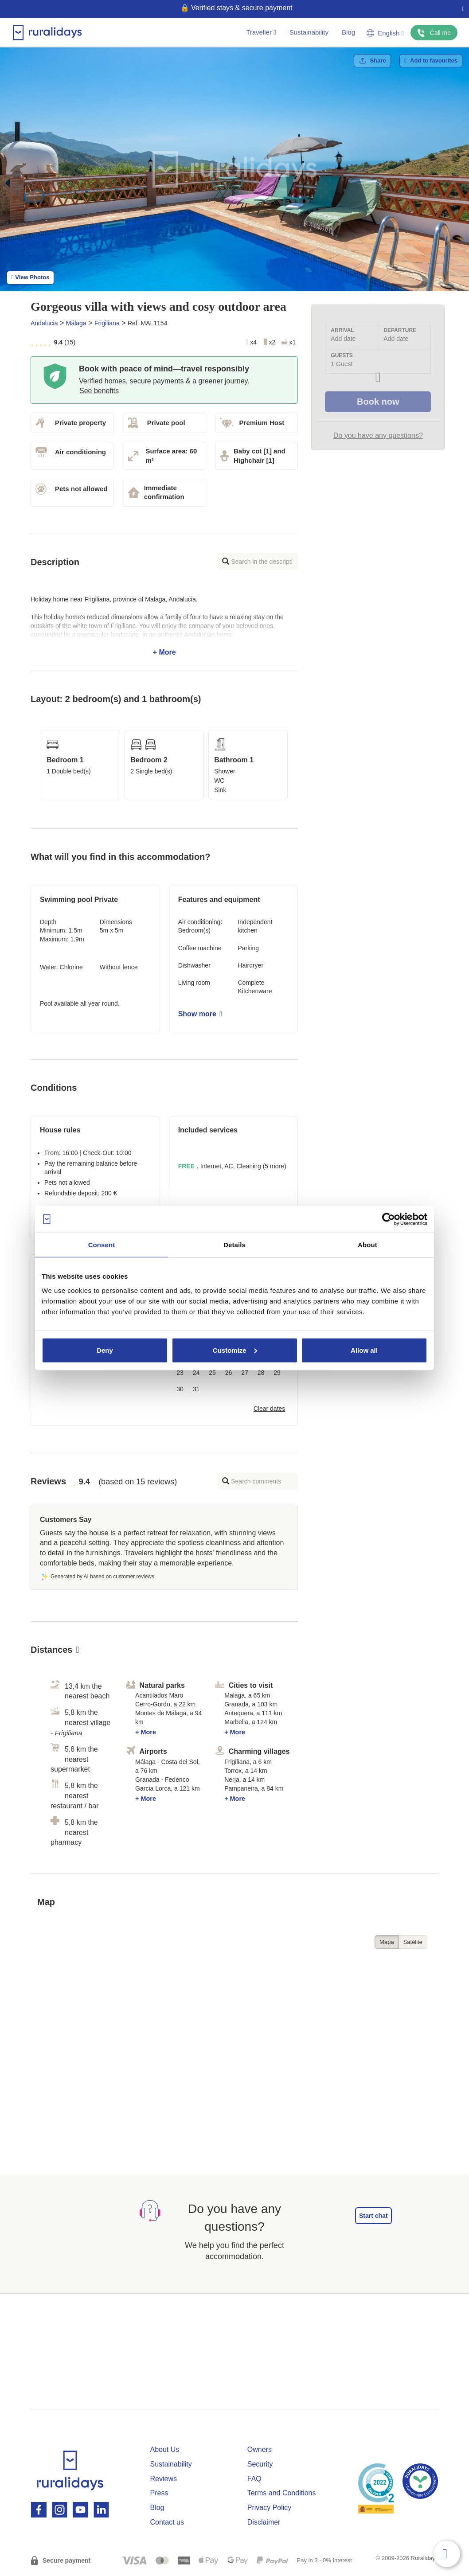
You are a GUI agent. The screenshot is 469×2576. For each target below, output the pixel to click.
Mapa (386, 1942)
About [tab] (367, 1245)
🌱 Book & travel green (231, 8)
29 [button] (277, 1372)
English (385, 33)
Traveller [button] (261, 32)
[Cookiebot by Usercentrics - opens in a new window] (388, 1219)
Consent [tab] (101, 1245)
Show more (200, 1014)
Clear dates (269, 1408)
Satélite (412, 1942)
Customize (235, 1350)
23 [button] (180, 1372)
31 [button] (196, 1389)
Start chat (373, 2215)
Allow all (364, 1350)
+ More (164, 626)
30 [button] (180, 1389)
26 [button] (228, 1372)
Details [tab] (234, 1245)
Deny (105, 1350)
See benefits (99, 390)
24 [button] (196, 1372)
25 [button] (212, 1372)
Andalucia (44, 323)
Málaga (76, 323)
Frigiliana (107, 323)
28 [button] (261, 1372)
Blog (348, 32)
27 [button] (244, 1372)
